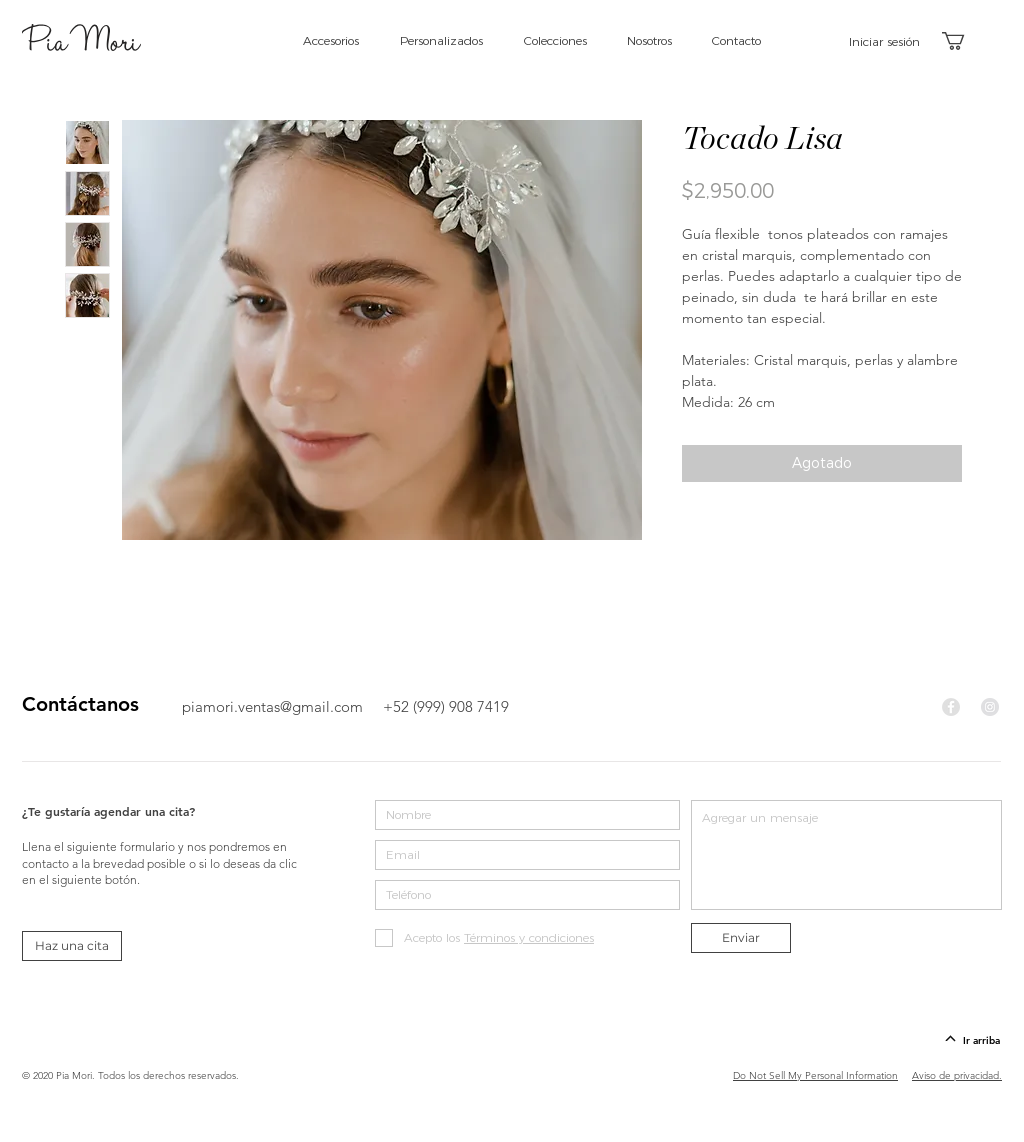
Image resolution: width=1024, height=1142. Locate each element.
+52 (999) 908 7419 (446, 706)
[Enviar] (741, 938)
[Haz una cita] (72, 946)
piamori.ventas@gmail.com (272, 706)
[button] (964, 41)
